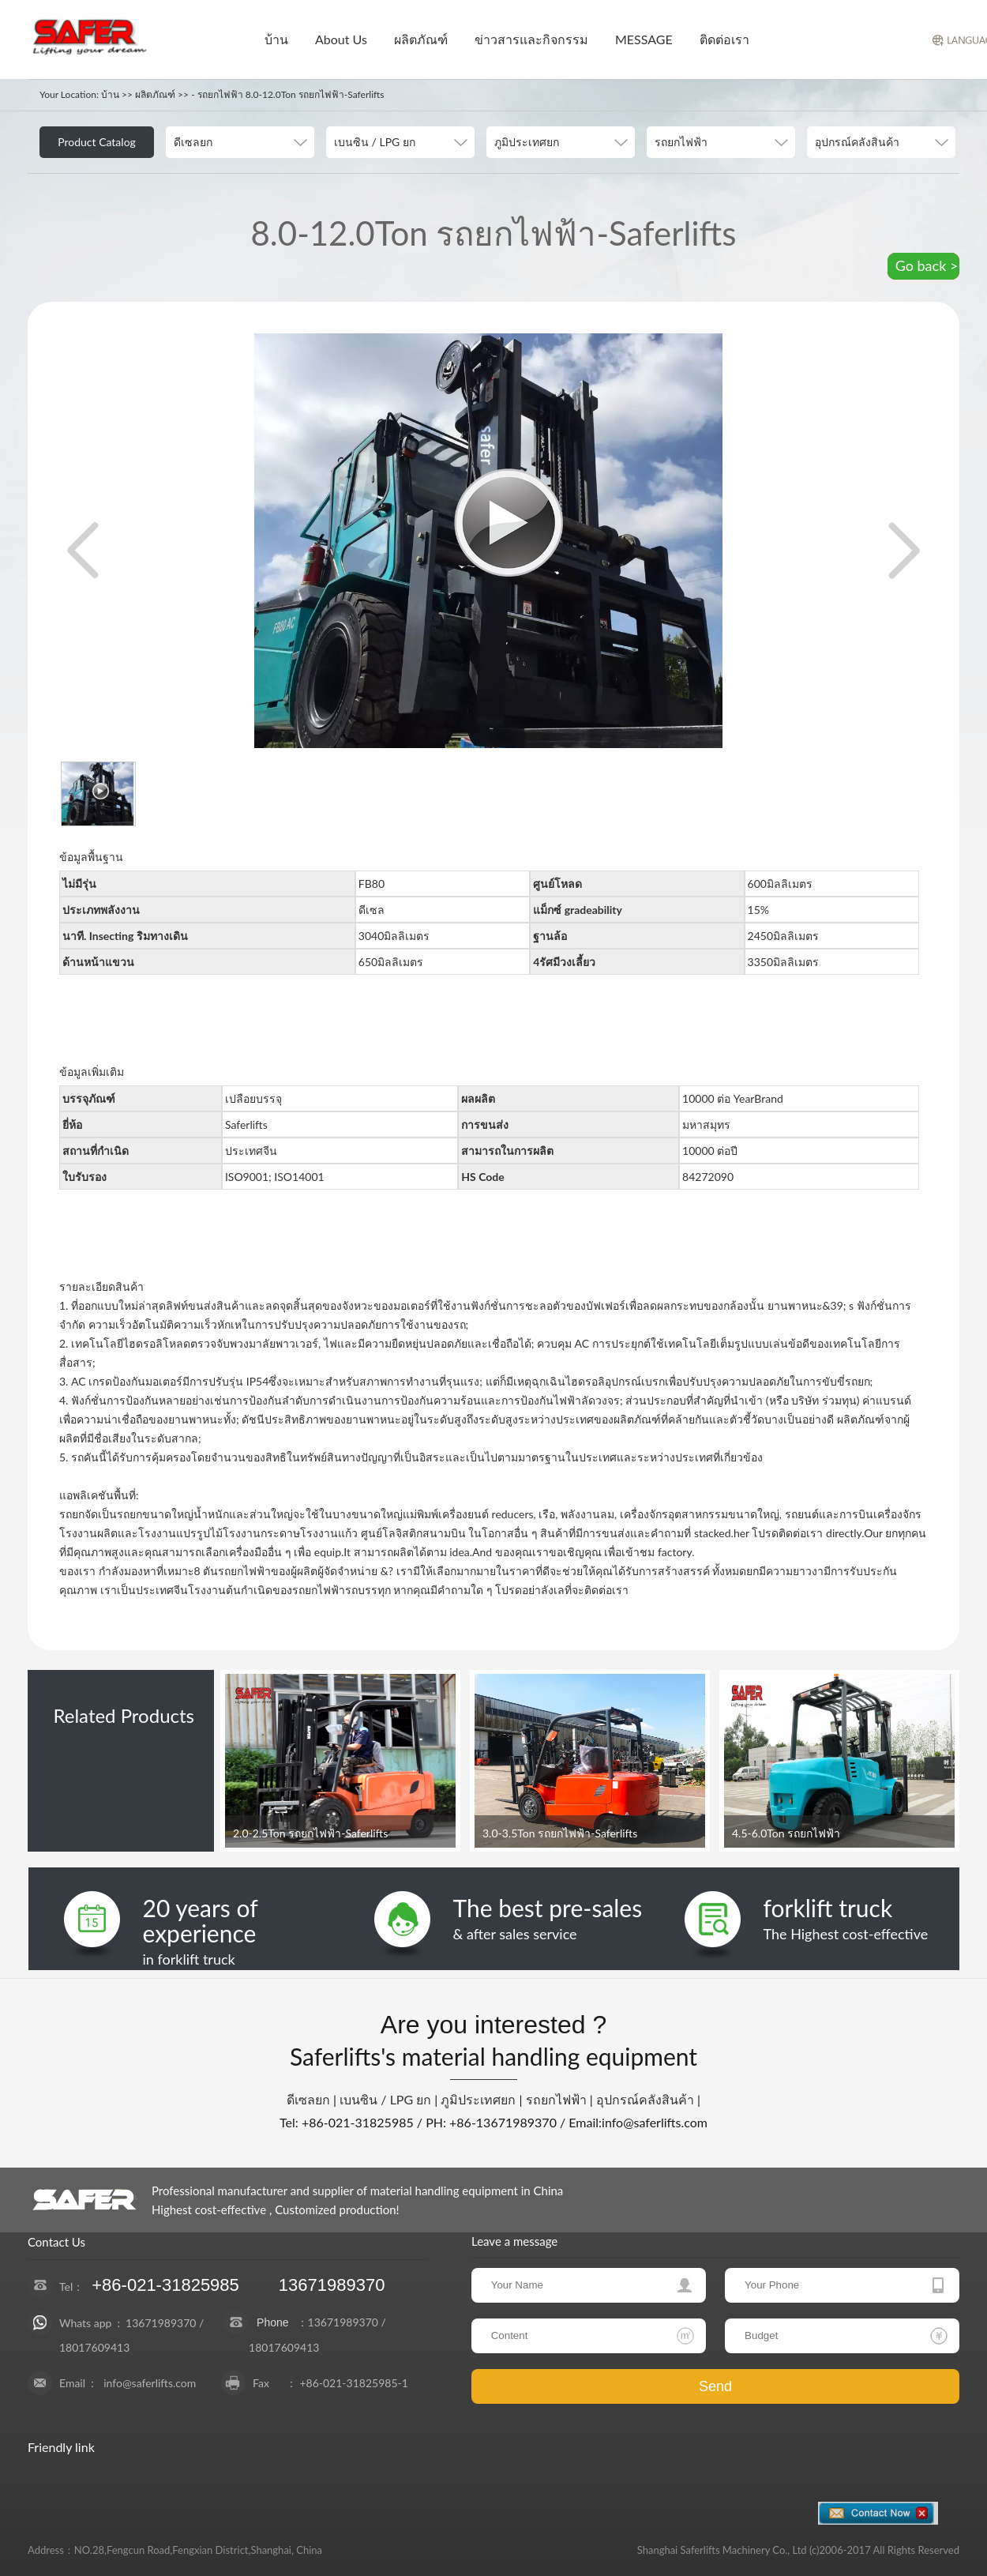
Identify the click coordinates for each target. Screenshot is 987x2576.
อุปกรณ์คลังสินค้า (645, 2099)
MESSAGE (644, 39)
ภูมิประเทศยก (478, 2099)
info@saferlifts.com (149, 2383)
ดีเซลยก (308, 2099)
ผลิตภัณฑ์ (421, 39)
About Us (341, 39)
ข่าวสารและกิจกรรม (531, 39)
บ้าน (276, 39)
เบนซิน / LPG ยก (385, 2099)
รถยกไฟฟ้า (556, 2099)
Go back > (927, 265)
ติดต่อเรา (724, 39)
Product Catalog (97, 142)
